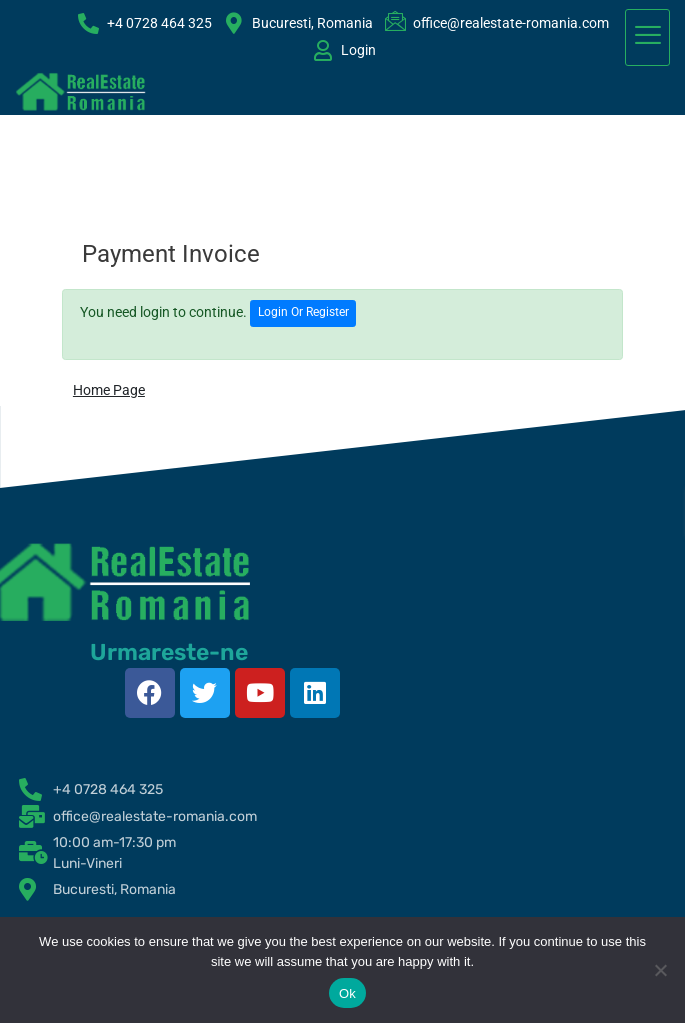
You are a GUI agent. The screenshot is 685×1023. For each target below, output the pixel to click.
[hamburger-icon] (647, 37)
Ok (347, 993)
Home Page (109, 390)
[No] (660, 970)
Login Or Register (303, 312)
